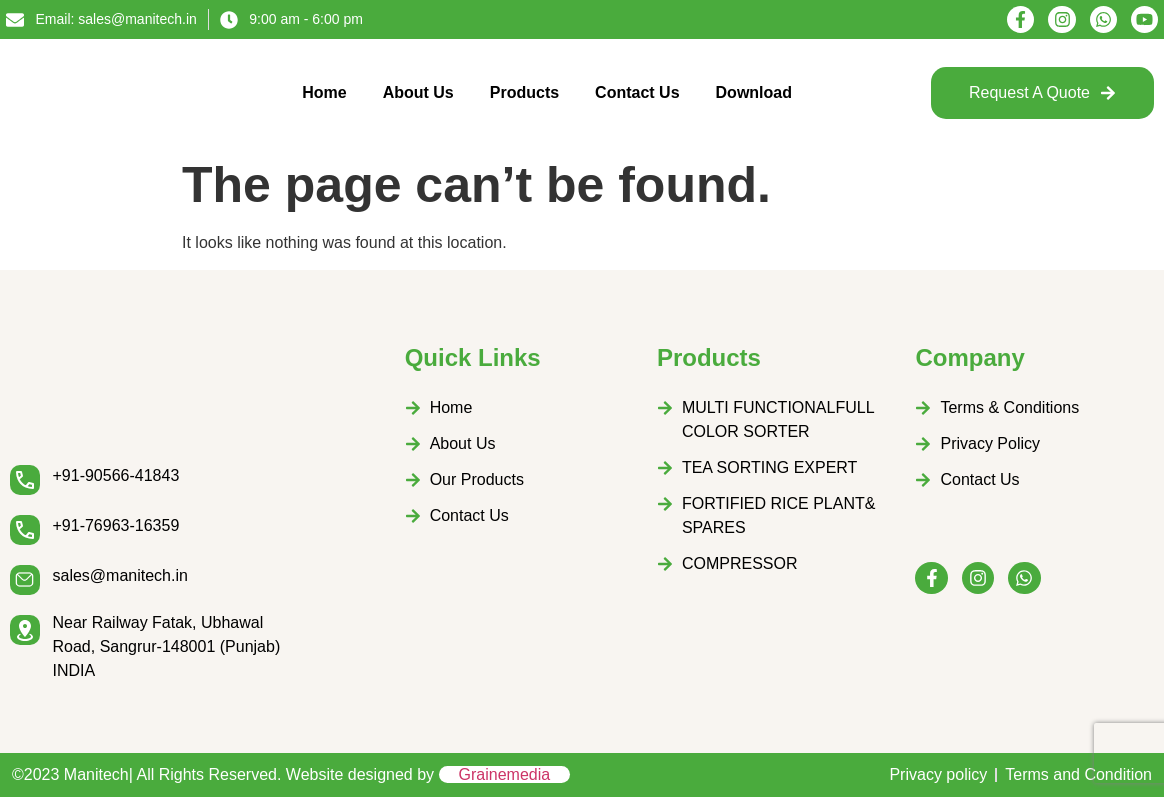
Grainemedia (505, 774)
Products (524, 92)
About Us (418, 92)
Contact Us (637, 92)
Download (754, 92)
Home (324, 92)
